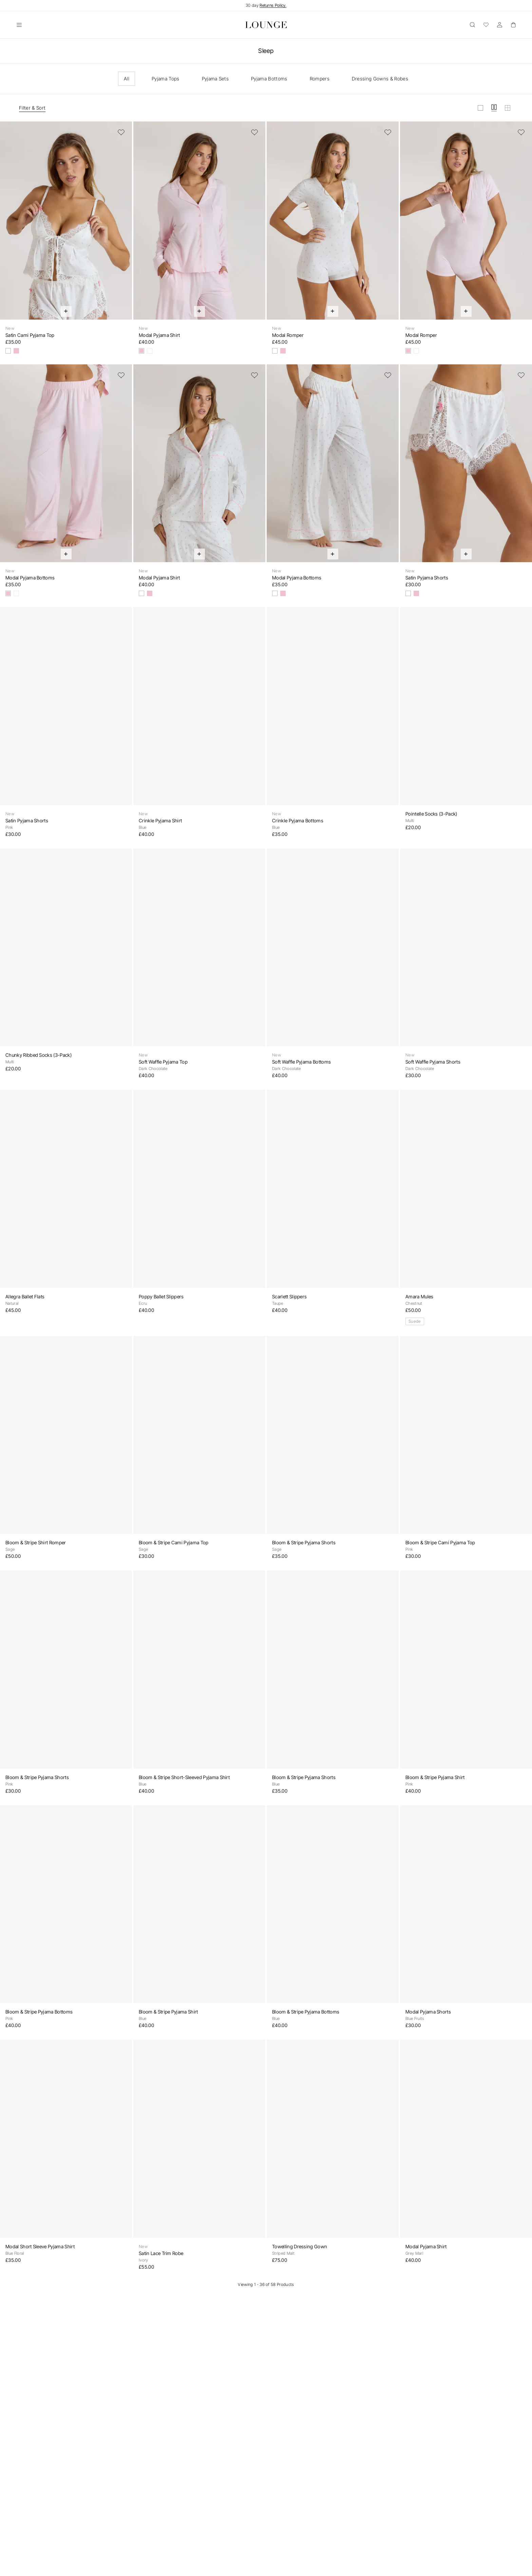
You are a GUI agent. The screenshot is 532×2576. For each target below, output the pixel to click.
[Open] (19, 24)
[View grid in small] (507, 107)
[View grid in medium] (494, 107)
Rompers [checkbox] (319, 78)
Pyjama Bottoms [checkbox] (269, 78)
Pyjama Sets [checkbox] (215, 78)
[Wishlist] (485, 24)
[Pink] (16, 351)
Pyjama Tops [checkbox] (165, 78)
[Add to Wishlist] (121, 132)
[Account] (499, 24)
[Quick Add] (66, 311)
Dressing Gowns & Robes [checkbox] (380, 78)
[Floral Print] (8, 351)
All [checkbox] (126, 78)
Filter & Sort (32, 108)
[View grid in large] (480, 107)
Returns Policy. (273, 5)
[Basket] (513, 24)
